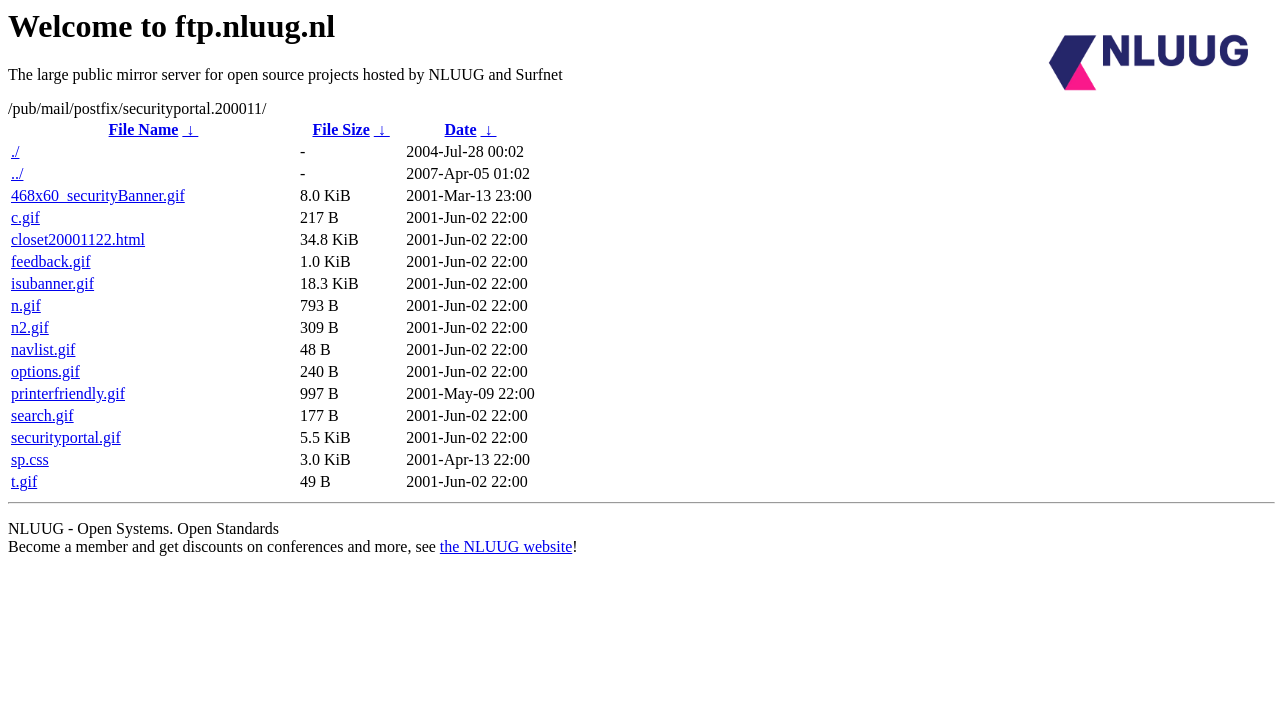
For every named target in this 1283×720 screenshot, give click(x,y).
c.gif (25, 217)
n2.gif (30, 327)
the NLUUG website (506, 546)
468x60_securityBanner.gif (98, 195)
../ (17, 173)
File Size (340, 129)
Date (461, 129)
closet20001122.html (78, 239)
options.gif (45, 371)
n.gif (26, 305)
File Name (144, 129)
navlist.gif (43, 349)
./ (15, 151)
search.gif (42, 415)
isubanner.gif (52, 283)
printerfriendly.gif (68, 393)
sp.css (30, 459)
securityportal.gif (66, 437)
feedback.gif (51, 261)
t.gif (24, 481)
